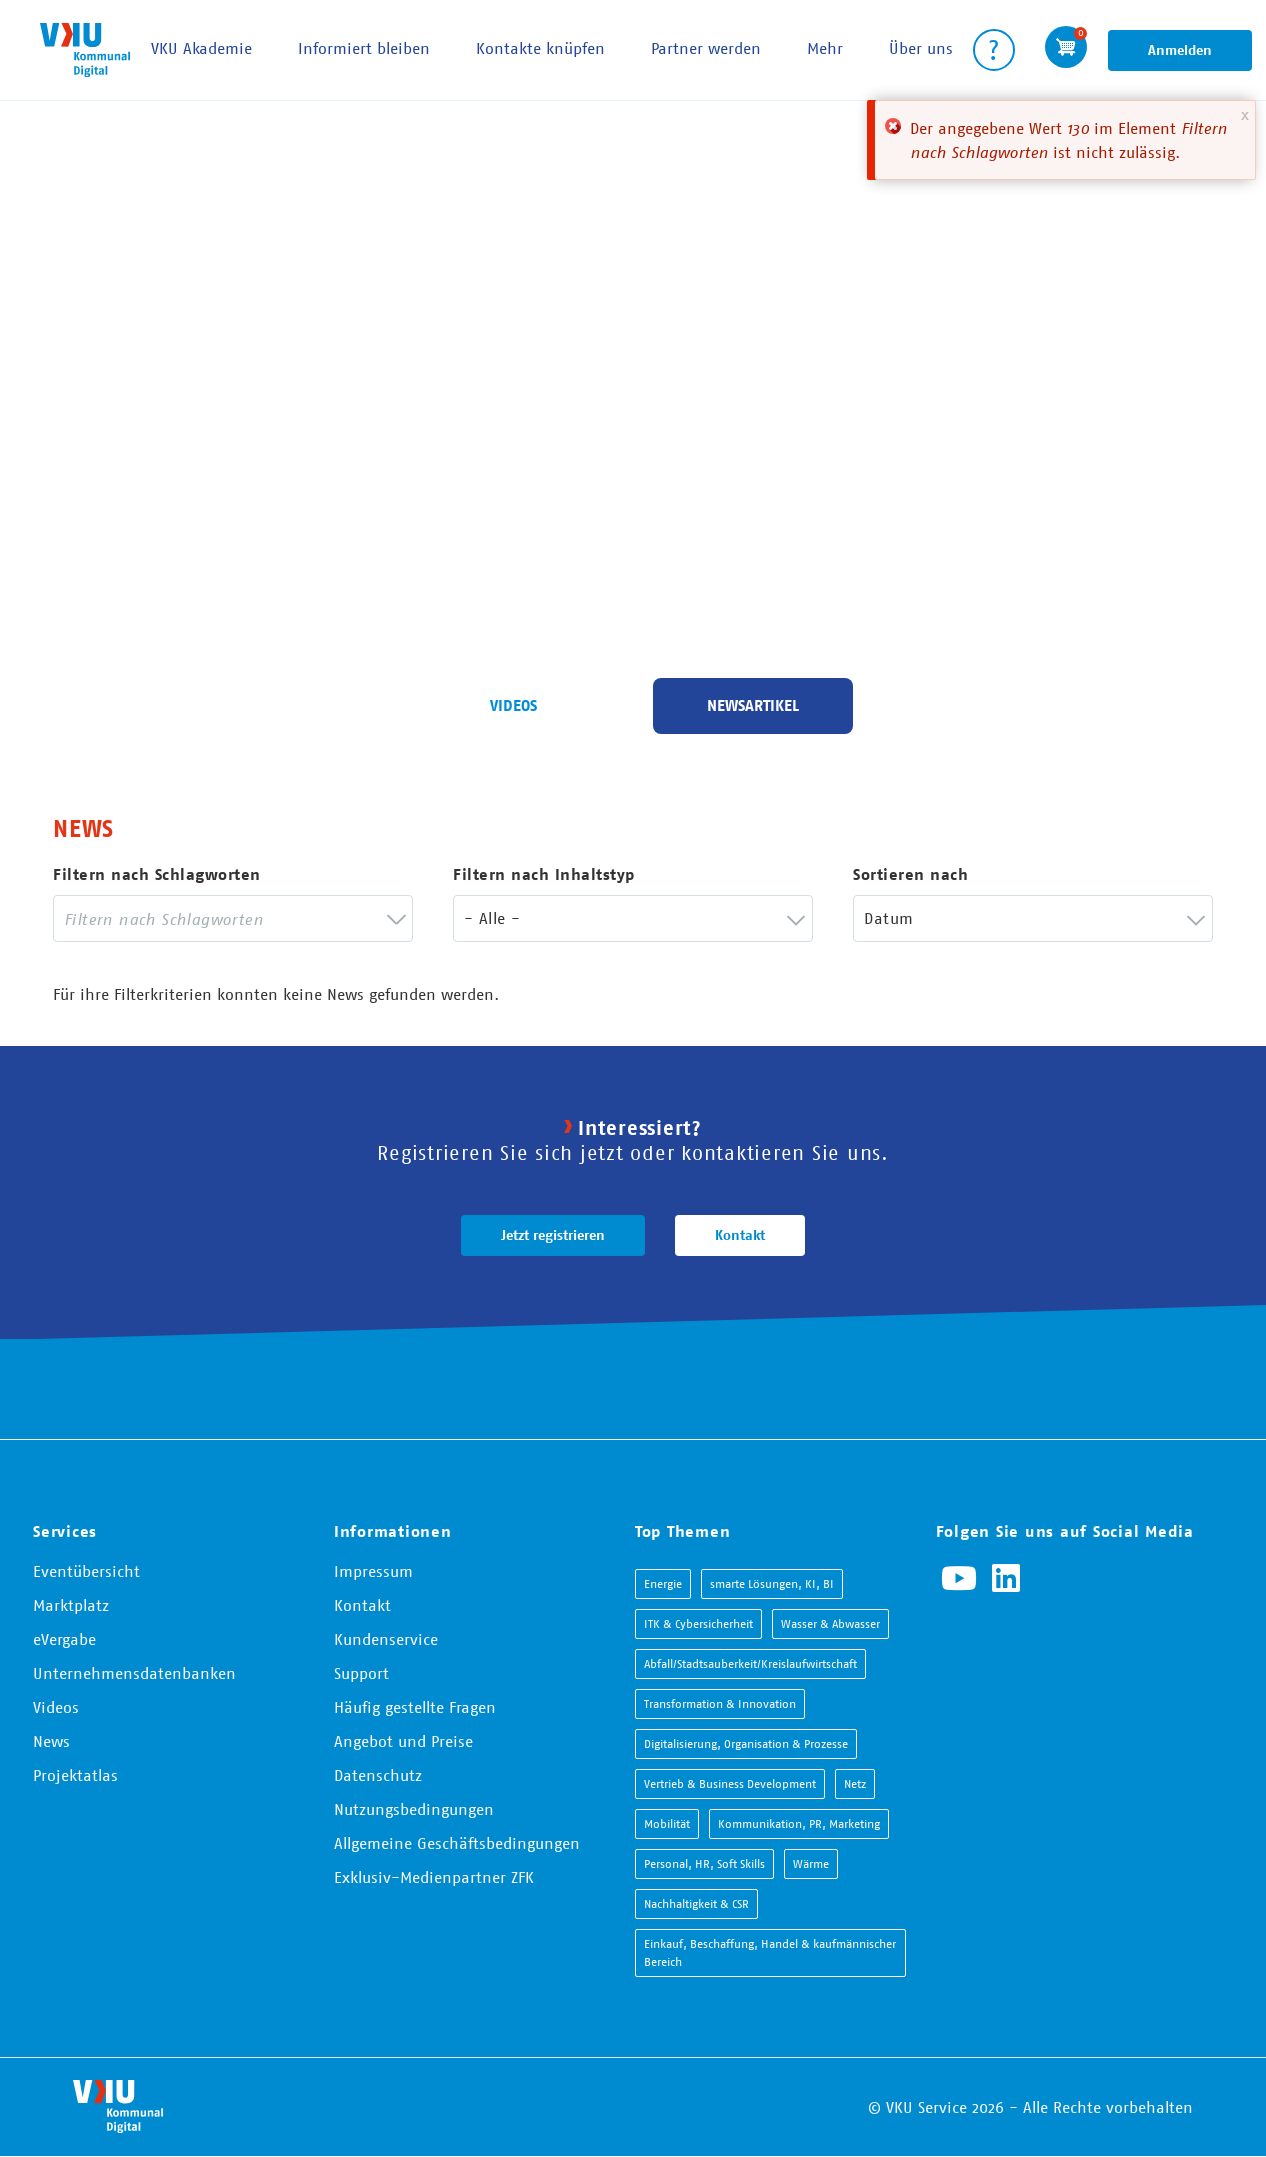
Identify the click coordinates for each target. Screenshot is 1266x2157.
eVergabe (64, 1639)
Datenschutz (378, 1775)
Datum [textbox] (888, 918)
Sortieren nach (910, 874)
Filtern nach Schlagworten (157, 874)
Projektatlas (75, 1775)
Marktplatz (71, 1605)
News (51, 1741)
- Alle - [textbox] (492, 918)
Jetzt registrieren (553, 1235)
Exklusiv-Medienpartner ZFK (434, 1877)
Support (361, 1673)
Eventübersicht (86, 1571)
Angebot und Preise (403, 1741)
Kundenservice (386, 1639)
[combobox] (233, 918)
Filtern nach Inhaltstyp (544, 874)
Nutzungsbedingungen (414, 1809)
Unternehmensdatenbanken (134, 1673)
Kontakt (740, 1235)
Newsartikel (753, 705)
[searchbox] (218, 918)
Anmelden (1180, 50)
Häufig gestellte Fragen (415, 1707)
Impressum (373, 1571)
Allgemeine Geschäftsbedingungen (457, 1843)
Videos (513, 705)
